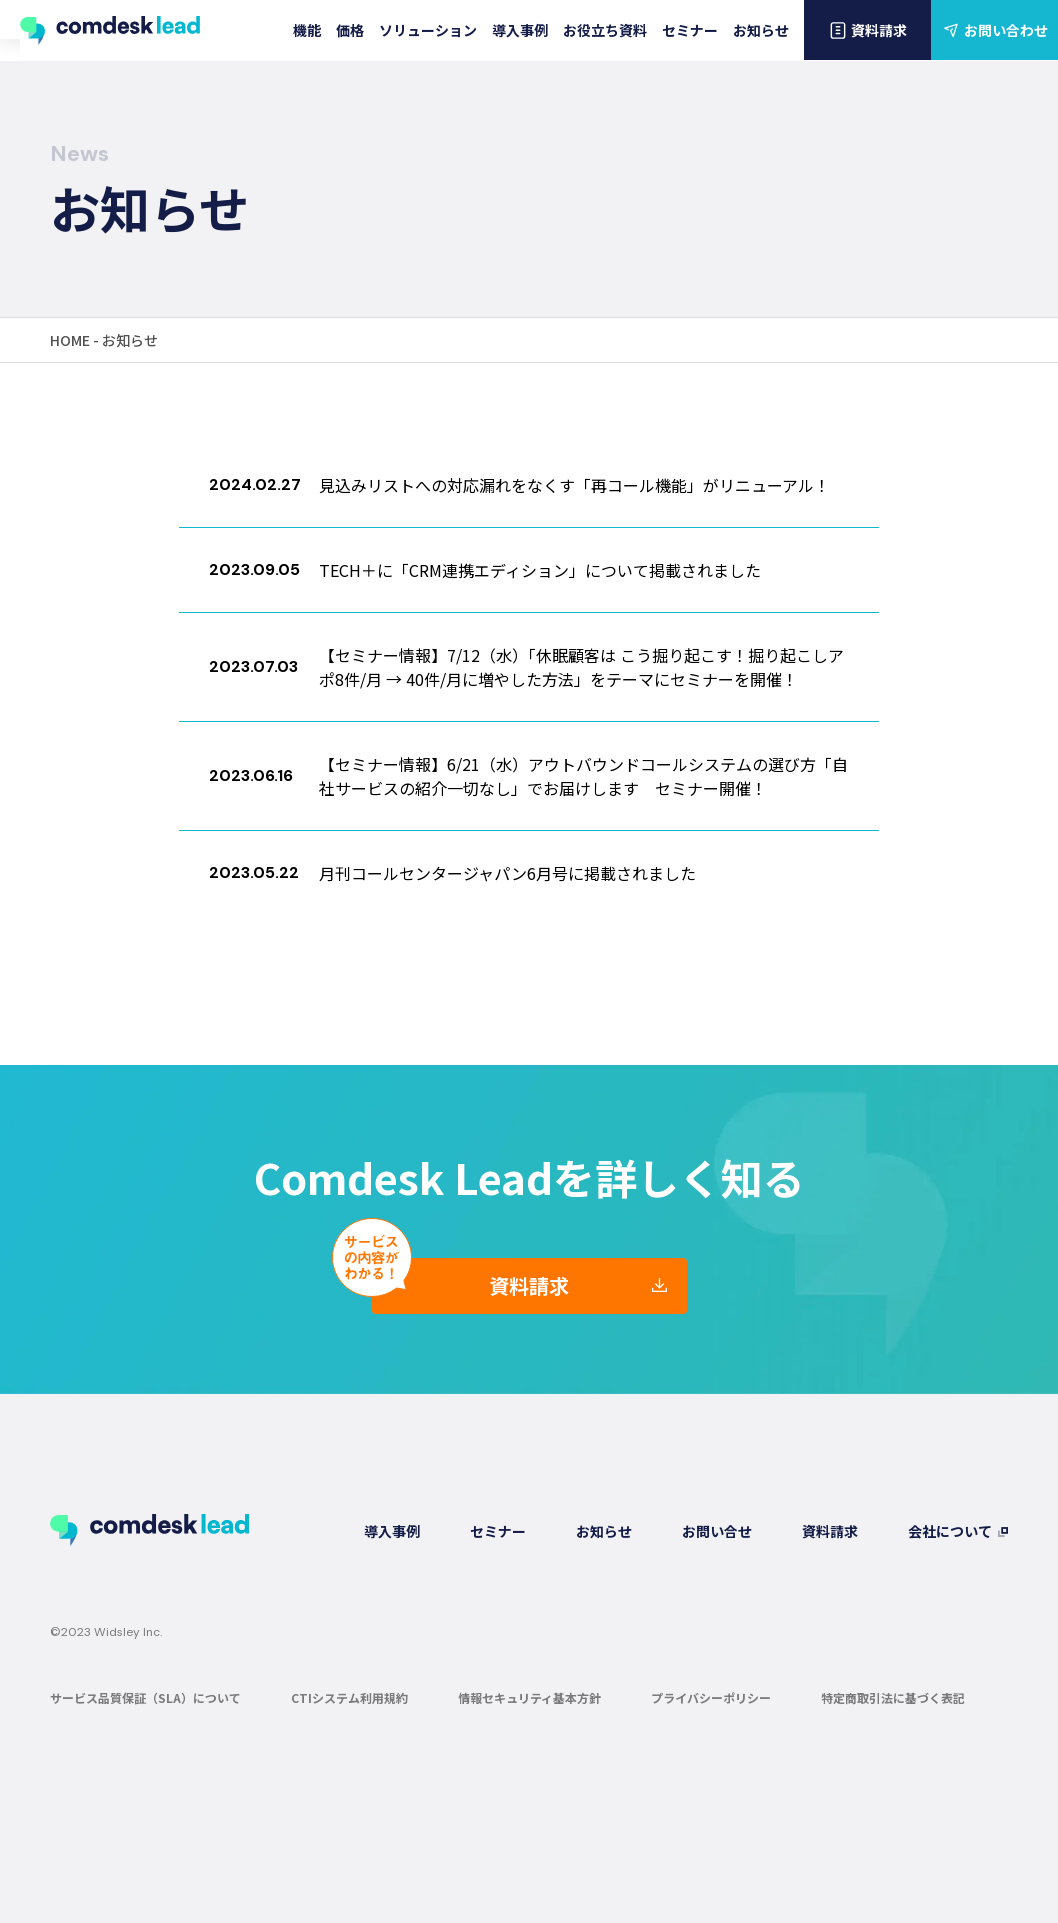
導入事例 (520, 30)
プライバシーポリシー (711, 1696)
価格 (350, 30)
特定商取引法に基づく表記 (893, 1696)
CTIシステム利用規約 (349, 1696)
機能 (307, 30)
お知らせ (761, 30)
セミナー (690, 30)
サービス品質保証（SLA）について (145, 1696)
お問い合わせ (994, 30)
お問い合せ (717, 1530)
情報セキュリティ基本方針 (529, 1696)
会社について (950, 1530)
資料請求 (867, 30)
